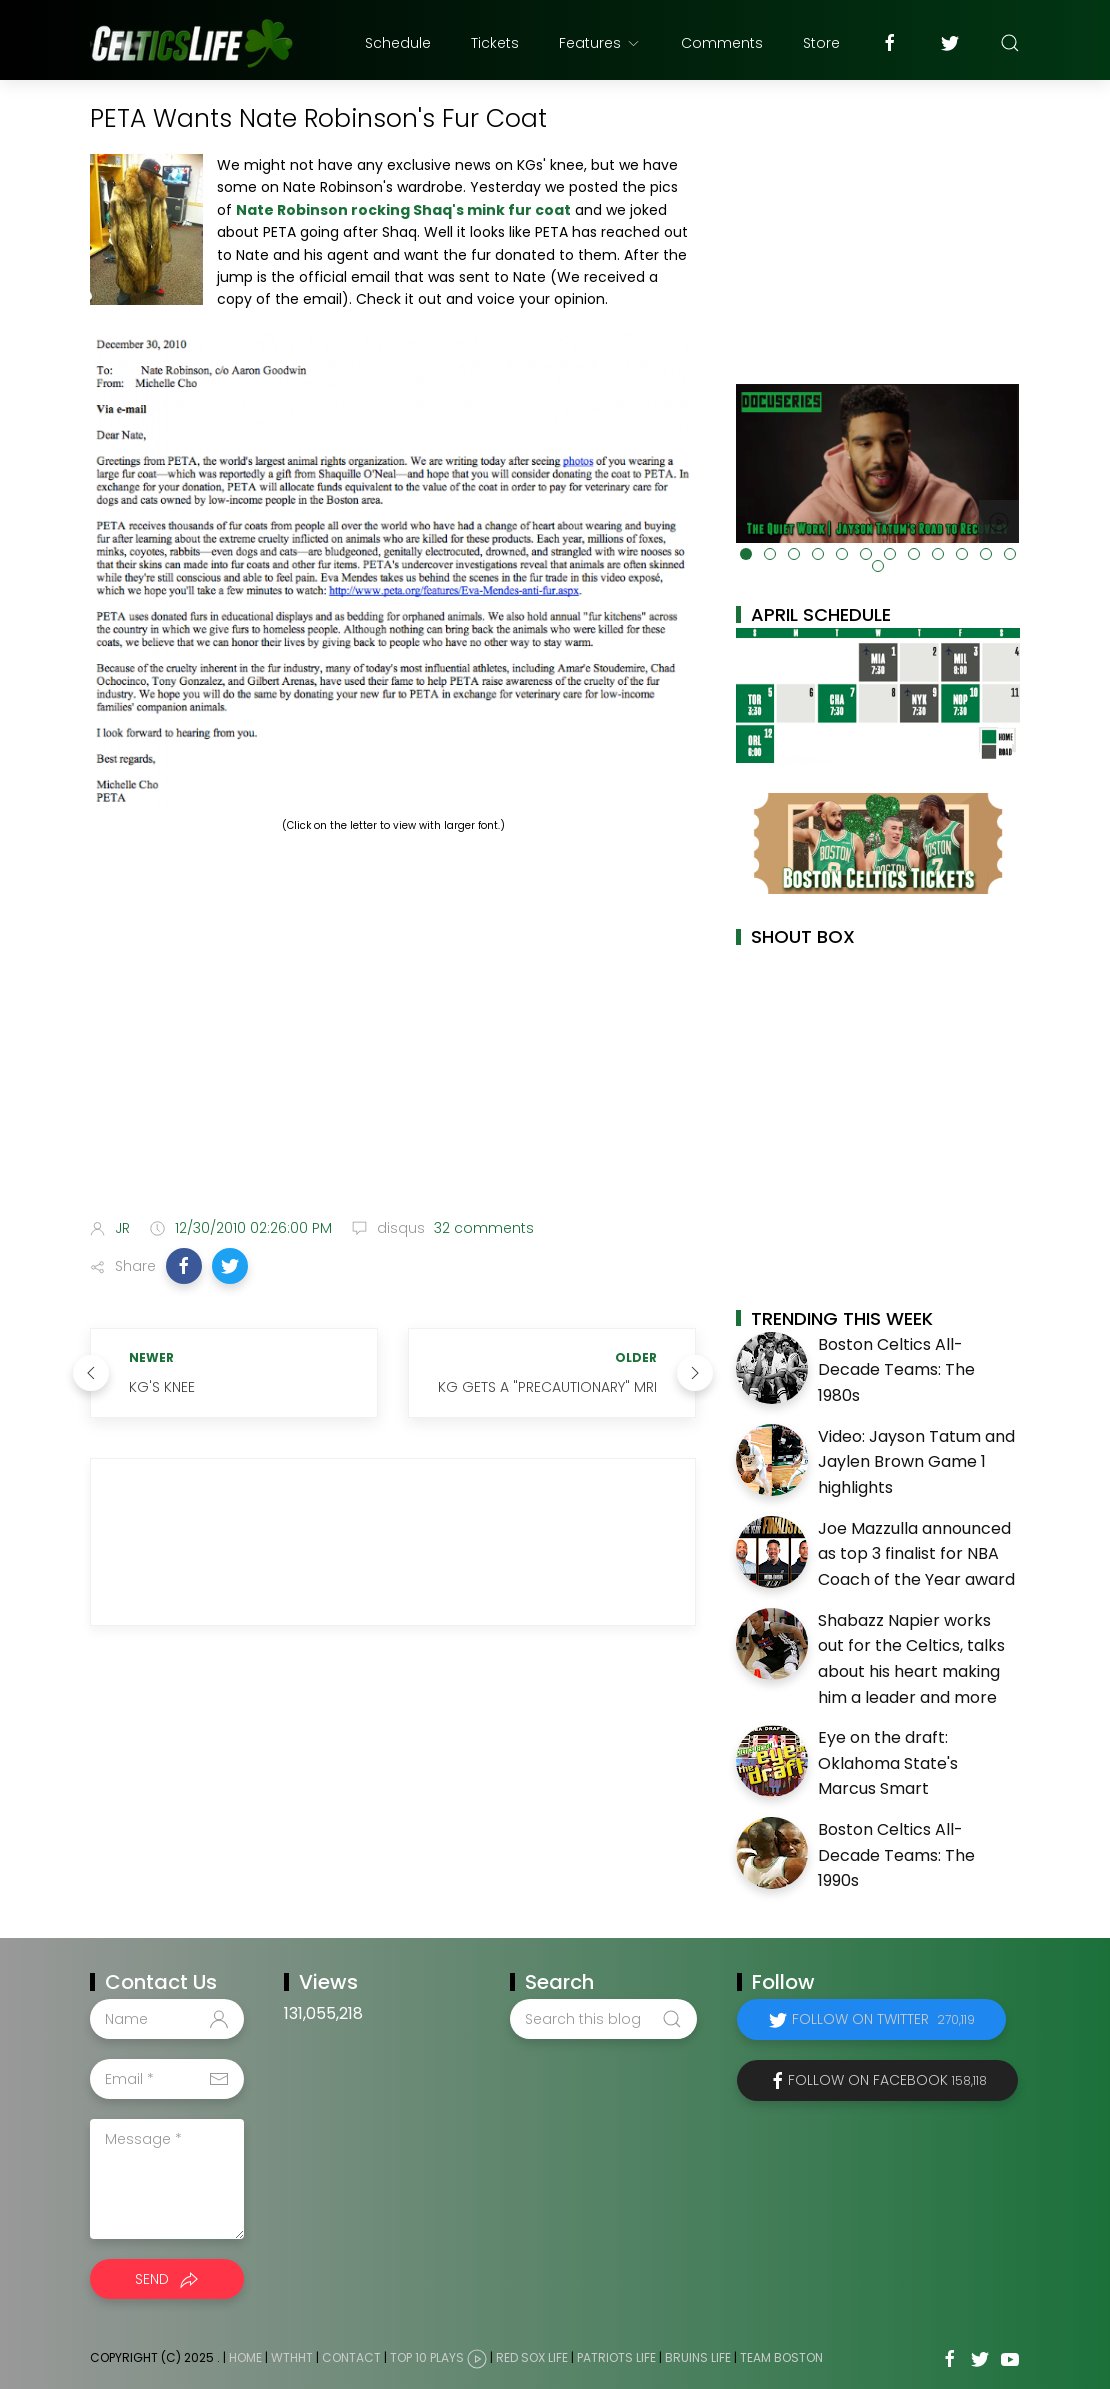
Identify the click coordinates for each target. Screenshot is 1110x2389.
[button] (184, 1266)
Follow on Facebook (887, 2080)
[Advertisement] (393, 1045)
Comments (722, 43)
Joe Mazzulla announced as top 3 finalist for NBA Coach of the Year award (916, 1554)
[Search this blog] (603, 2019)
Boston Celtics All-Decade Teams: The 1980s (896, 1370)
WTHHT (292, 2357)
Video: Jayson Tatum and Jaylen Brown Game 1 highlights (916, 1462)
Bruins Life (698, 2357)
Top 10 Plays (427, 2357)
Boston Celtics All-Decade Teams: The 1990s (896, 1855)
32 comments (482, 1228)
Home (245, 2357)
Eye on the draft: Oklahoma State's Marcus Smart (888, 1763)
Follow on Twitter (883, 2019)
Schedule (398, 43)
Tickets (495, 43)
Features (600, 43)
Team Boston (781, 2357)
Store (821, 43)
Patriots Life (616, 2357)
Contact (351, 2357)
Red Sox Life (532, 2357)
